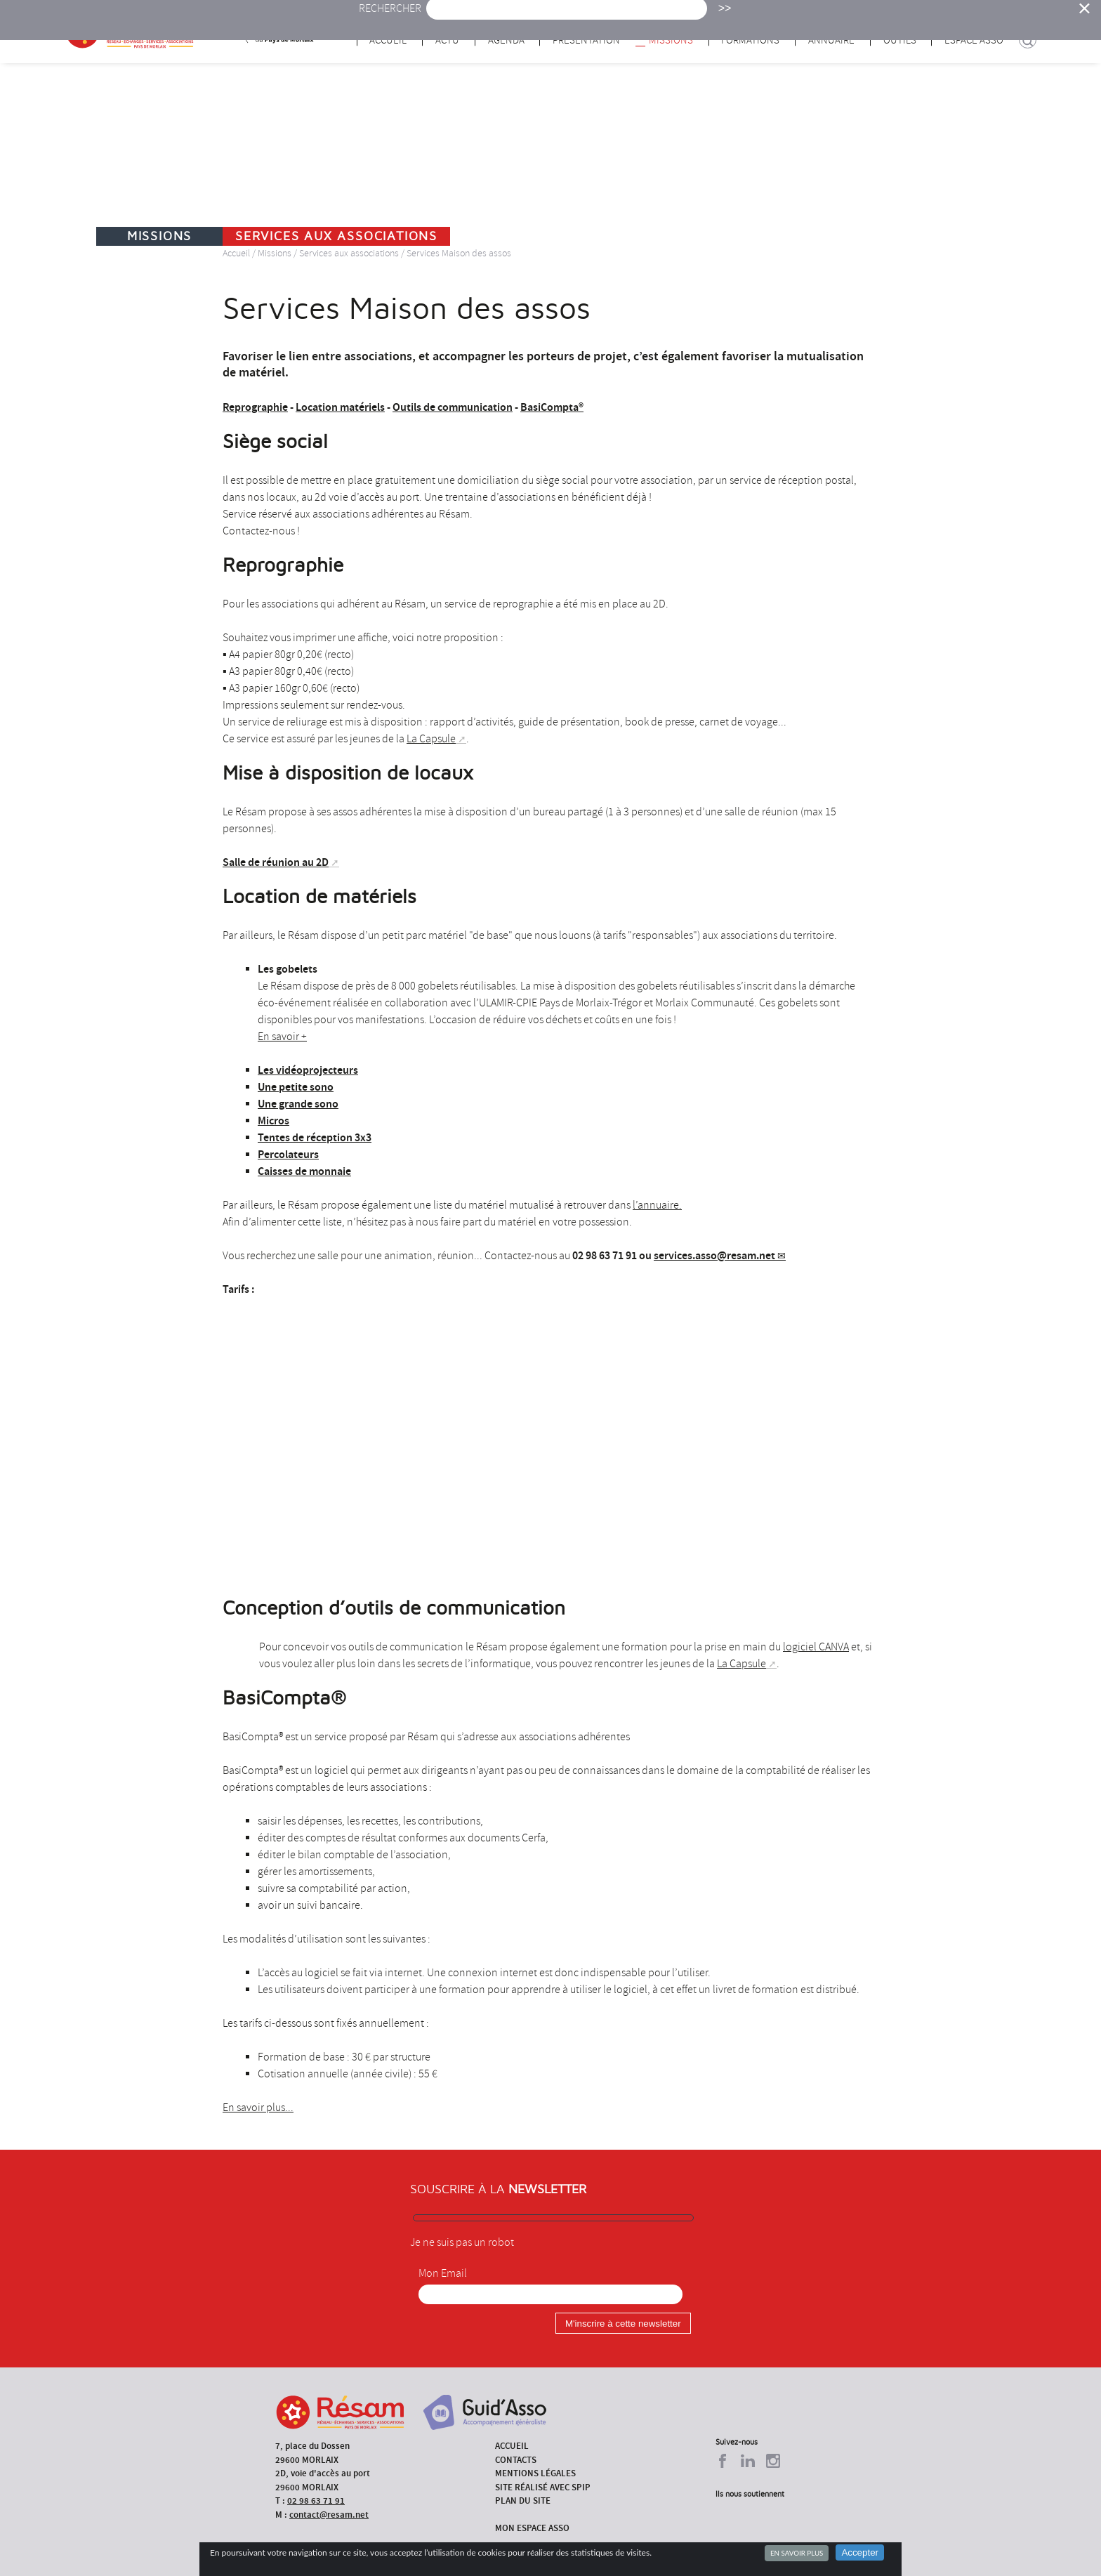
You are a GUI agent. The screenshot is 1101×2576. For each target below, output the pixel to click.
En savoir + (282, 1037)
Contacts (515, 2460)
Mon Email (442, 2273)
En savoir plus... (258, 2108)
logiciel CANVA (816, 1647)
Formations (750, 40)
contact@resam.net (329, 2515)
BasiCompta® (552, 407)
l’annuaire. (657, 1205)
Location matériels (340, 407)
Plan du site (522, 2500)
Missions (671, 40)
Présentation (586, 40)
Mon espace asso (532, 2528)
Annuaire (831, 40)
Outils (899, 40)
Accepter (859, 2552)
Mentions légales (535, 2473)
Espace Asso (973, 40)
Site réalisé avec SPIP (543, 2487)
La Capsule (431, 739)
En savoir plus (796, 2553)
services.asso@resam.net (714, 1255)
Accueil (388, 40)
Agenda (506, 40)
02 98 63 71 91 (316, 2500)
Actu (447, 40)
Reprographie (255, 407)
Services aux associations (349, 253)
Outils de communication (453, 407)
